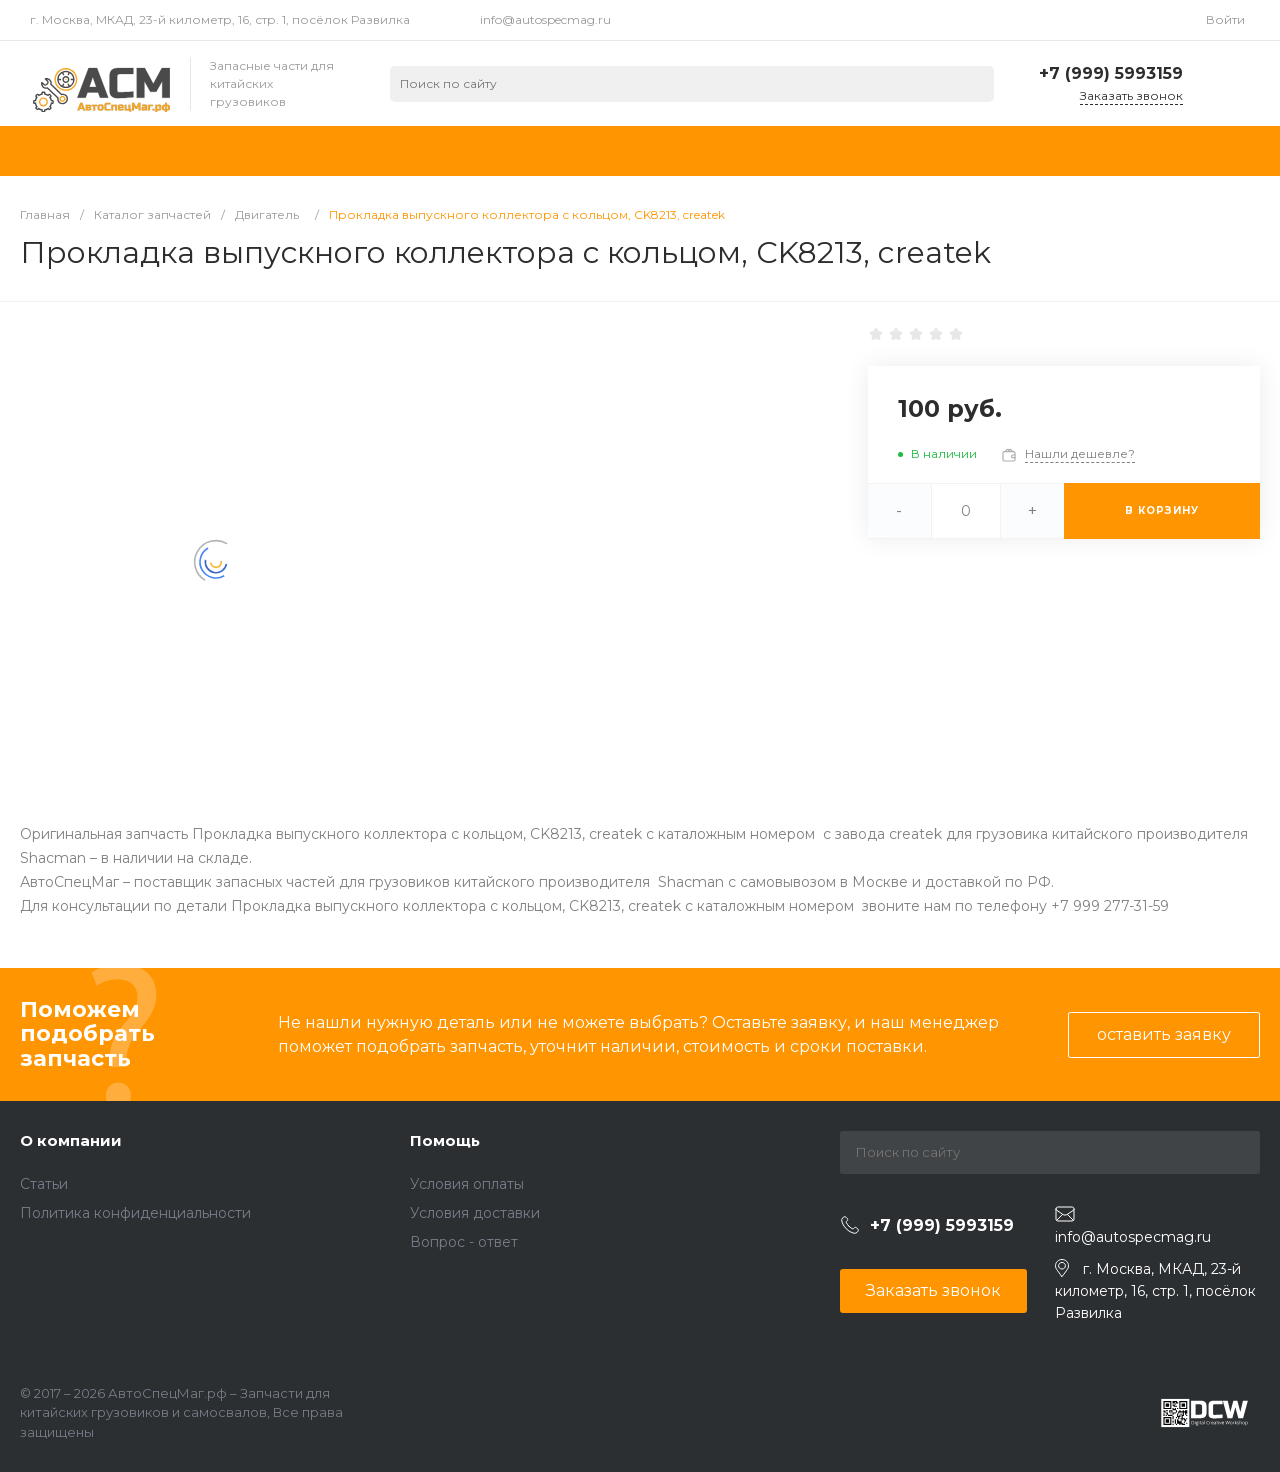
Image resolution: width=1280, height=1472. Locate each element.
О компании (71, 1140)
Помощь (445, 1140)
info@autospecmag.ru (545, 19)
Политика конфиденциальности (135, 1213)
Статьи (44, 1184)
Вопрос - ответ (464, 1242)
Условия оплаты (467, 1184)
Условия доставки (475, 1213)
